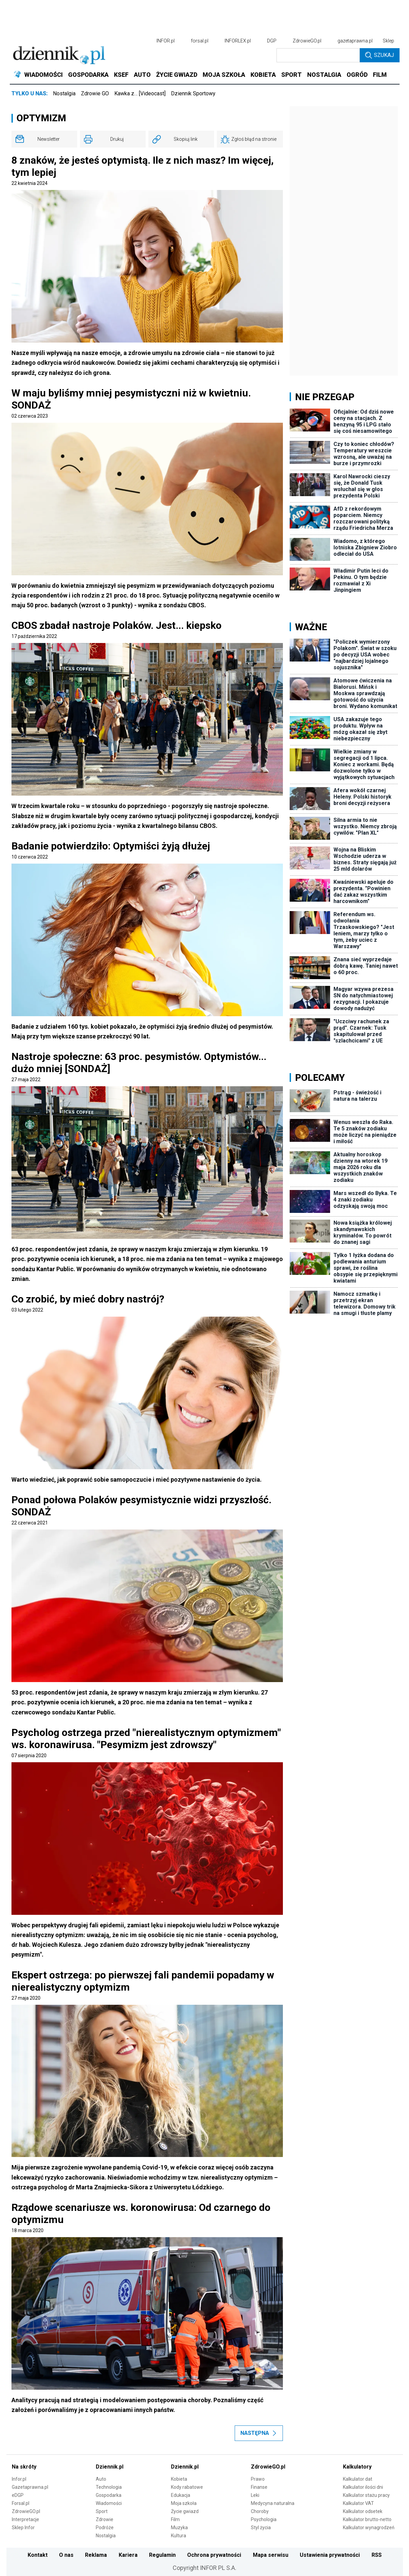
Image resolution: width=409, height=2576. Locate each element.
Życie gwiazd (185, 2511)
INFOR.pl (165, 40)
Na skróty (24, 2467)
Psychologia (263, 2519)
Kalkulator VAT (358, 2503)
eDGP (18, 2495)
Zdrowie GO (95, 93)
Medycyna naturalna (272, 2503)
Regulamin (162, 2555)
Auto (101, 2479)
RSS (377, 2555)
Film (175, 2519)
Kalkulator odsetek (362, 2511)
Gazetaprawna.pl (30, 2487)
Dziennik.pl (109, 2467)
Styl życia (261, 2527)
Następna (258, 2433)
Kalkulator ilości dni (363, 2487)
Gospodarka (108, 2495)
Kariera (128, 2555)
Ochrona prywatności (214, 2555)
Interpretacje (25, 2519)
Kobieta (179, 2479)
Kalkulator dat (357, 2479)
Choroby (260, 2511)
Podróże (105, 2527)
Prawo (258, 2479)
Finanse (259, 2487)
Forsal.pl (20, 2503)
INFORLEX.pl (238, 40)
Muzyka (179, 2527)
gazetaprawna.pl (355, 40)
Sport (102, 2511)
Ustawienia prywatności (330, 2555)
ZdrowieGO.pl (307, 40)
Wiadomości (109, 2503)
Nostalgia (64, 93)
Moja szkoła (184, 2503)
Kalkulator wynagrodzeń (369, 2527)
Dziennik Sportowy (193, 93)
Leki (255, 2495)
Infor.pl (19, 2479)
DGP (271, 40)
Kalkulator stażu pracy (366, 2495)
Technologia (109, 2487)
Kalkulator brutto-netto (367, 2519)
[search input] (318, 55)
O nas (66, 2555)
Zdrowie (104, 2519)
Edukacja (180, 2495)
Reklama (96, 2555)
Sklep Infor (23, 2527)
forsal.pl (199, 40)
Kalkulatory (357, 2467)
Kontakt (38, 2555)
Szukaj (379, 55)
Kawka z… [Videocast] (140, 93)
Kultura (178, 2535)
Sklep (388, 40)
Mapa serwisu (270, 2555)
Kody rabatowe (187, 2487)
